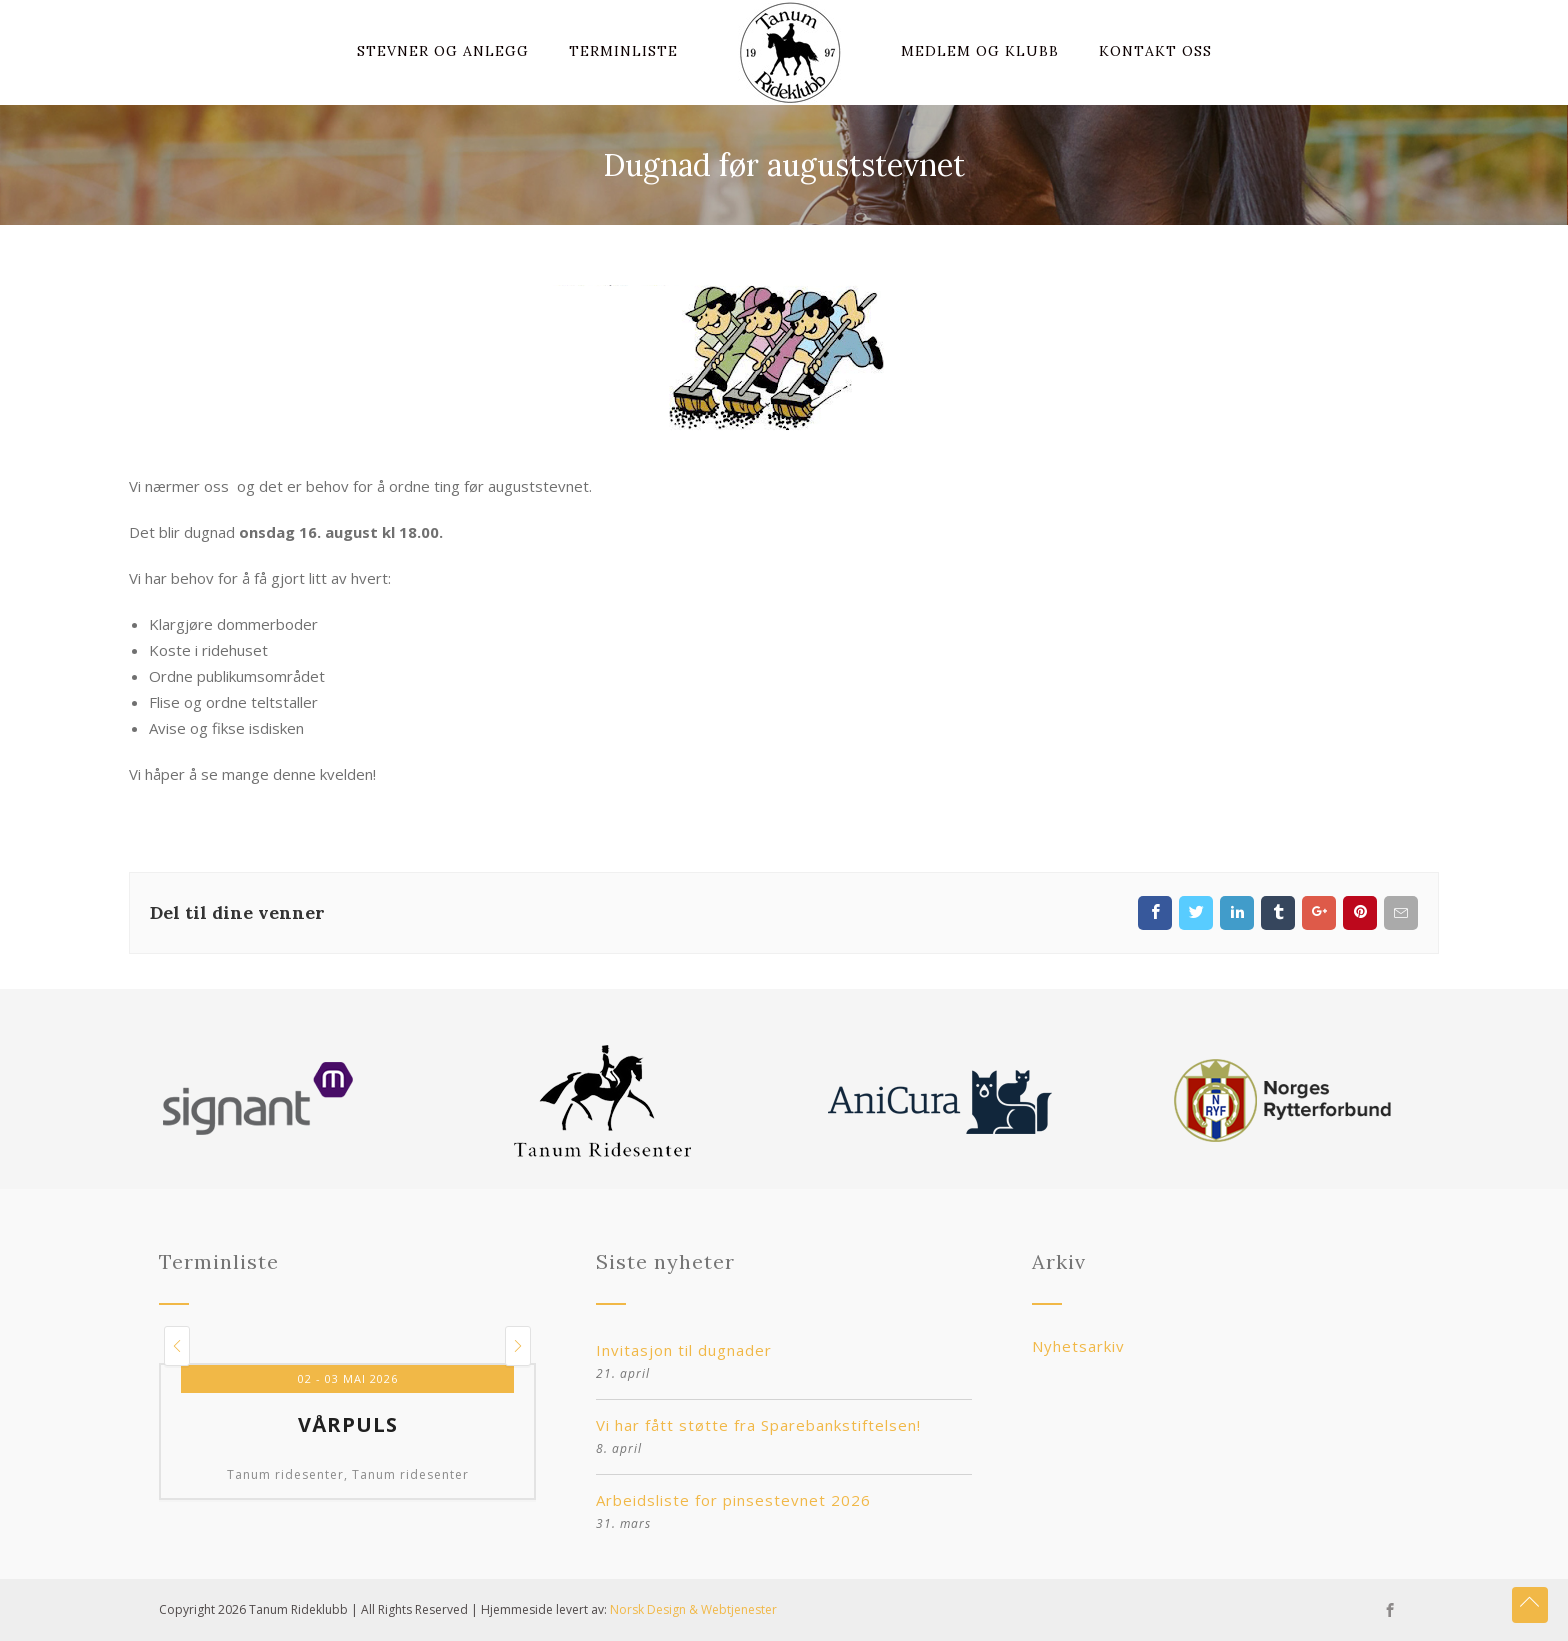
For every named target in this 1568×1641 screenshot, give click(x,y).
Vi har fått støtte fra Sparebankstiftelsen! (758, 1425)
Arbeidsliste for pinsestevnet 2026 (733, 1500)
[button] (177, 1346)
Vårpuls (348, 1425)
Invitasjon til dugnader (684, 1350)
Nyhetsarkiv (1078, 1346)
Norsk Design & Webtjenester (693, 1609)
